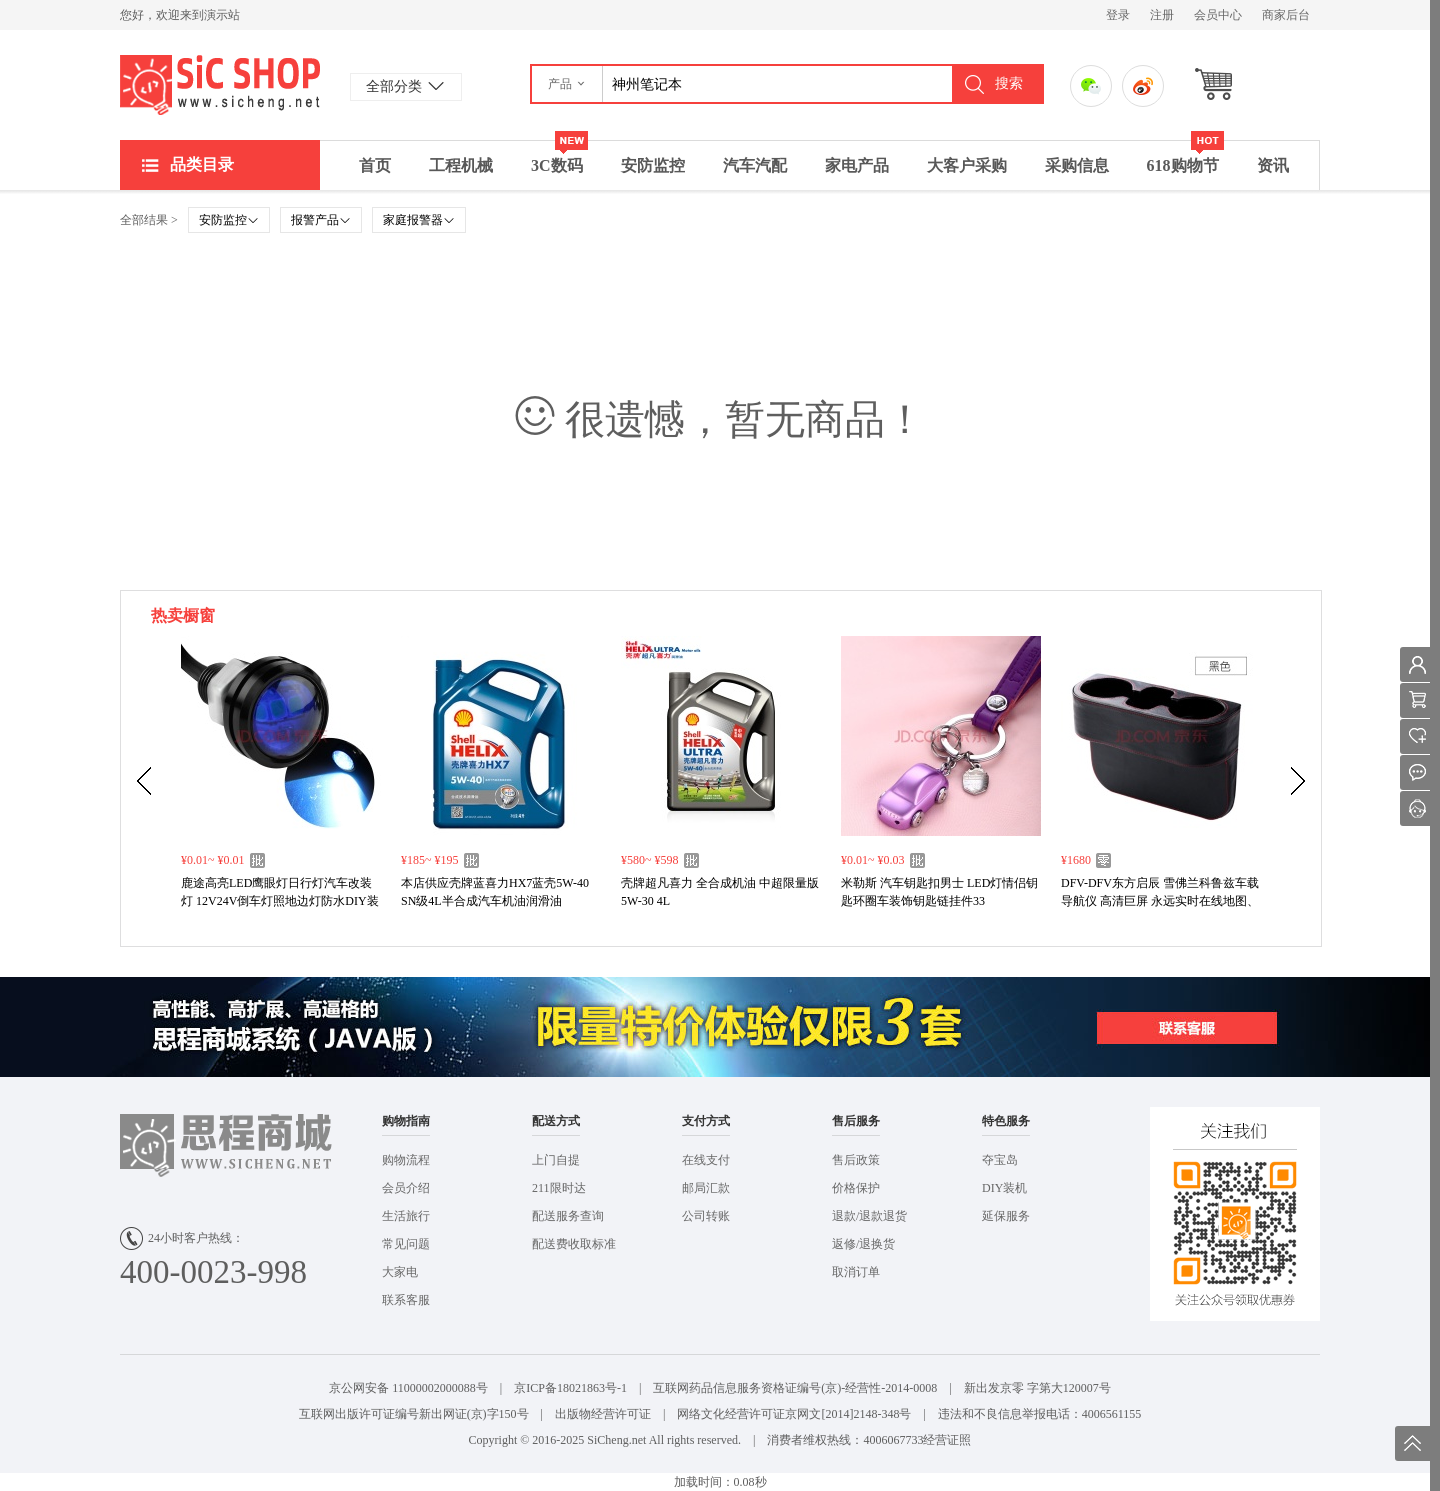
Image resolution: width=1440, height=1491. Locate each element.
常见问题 (406, 1244)
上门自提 (556, 1160)
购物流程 (406, 1160)
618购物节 (1185, 157)
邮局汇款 (706, 1188)
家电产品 (857, 165)
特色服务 (1006, 1121)
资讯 (1273, 165)
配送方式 (556, 1121)
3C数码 (559, 157)
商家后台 (1286, 15)
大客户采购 (967, 165)
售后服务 (856, 1121)
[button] (567, 84)
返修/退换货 (863, 1244)
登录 (1118, 15)
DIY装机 (1004, 1188)
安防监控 (653, 165)
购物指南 (406, 1121)
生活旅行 (406, 1216)
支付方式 (706, 1121)
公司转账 (706, 1216)
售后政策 (856, 1160)
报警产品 (321, 220)
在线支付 (706, 1160)
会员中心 (1218, 15)
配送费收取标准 (574, 1244)
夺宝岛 (1000, 1160)
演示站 (220, 85)
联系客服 (406, 1300)
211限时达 (559, 1188)
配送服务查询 (568, 1216)
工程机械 (461, 165)
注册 (1162, 15)
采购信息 (1077, 165)
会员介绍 (406, 1188)
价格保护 (856, 1188)
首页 (375, 165)
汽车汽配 (755, 165)
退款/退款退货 (869, 1216)
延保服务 (1006, 1216)
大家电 (400, 1272)
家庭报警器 (419, 220)
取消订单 (856, 1272)
